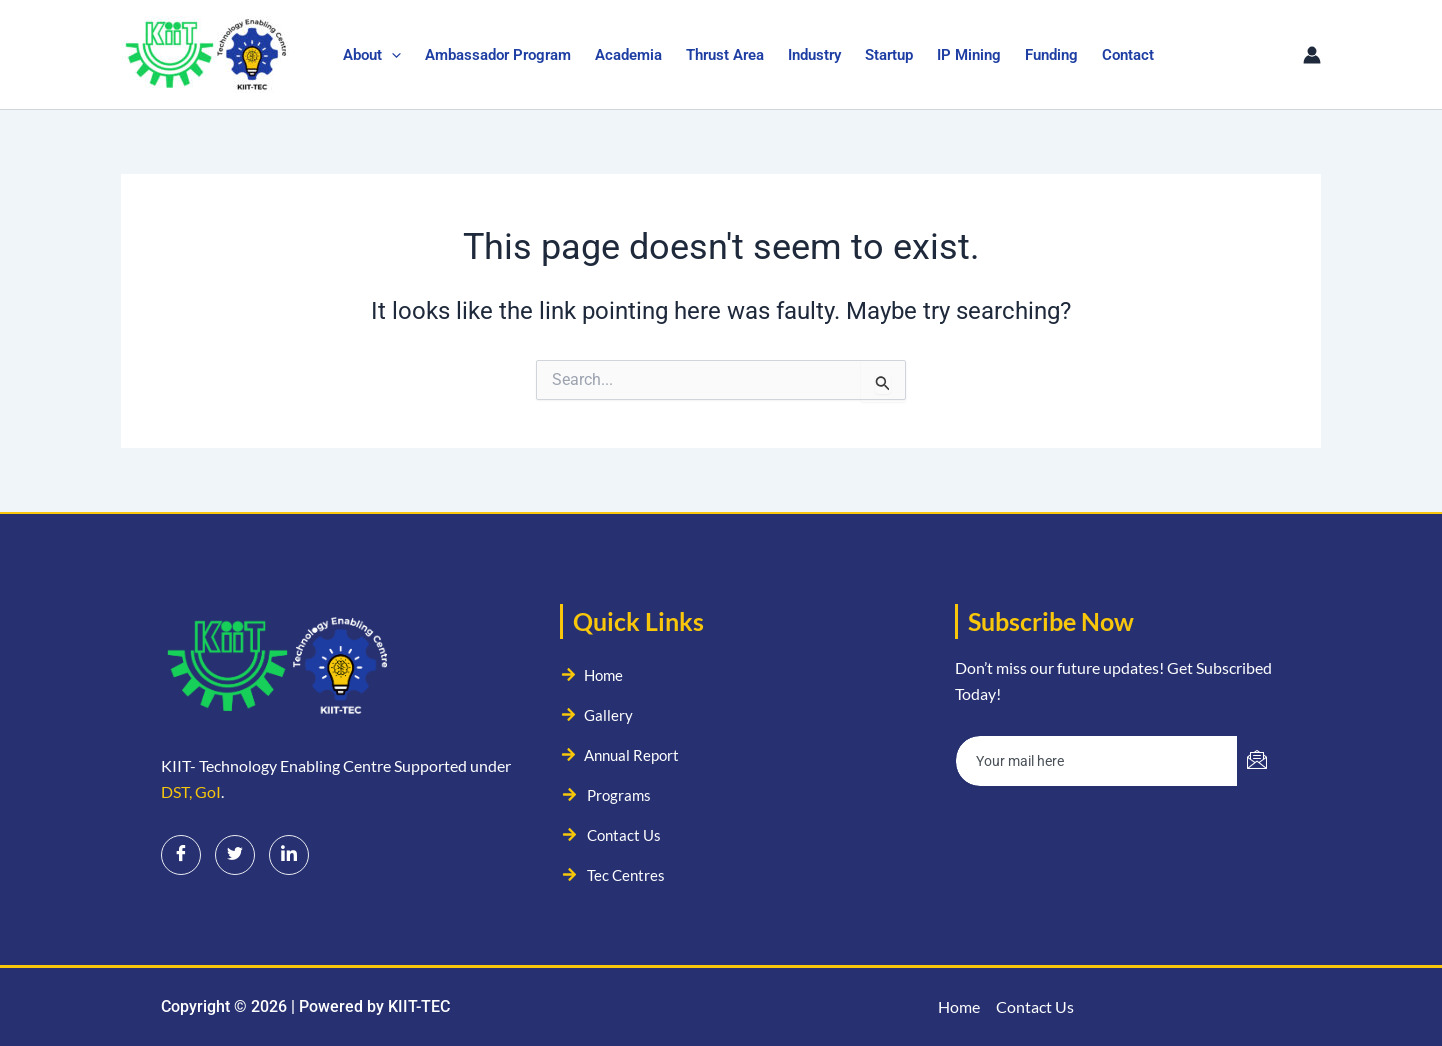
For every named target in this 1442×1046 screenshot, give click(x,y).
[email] (1097, 761)
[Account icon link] (1312, 55)
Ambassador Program (498, 55)
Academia (628, 55)
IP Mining (969, 55)
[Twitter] (235, 855)
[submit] (1257, 762)
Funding (1051, 55)
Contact (1128, 55)
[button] (391, 55)
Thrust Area (725, 55)
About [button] (372, 55)
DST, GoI (191, 791)
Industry (814, 55)
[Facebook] (181, 855)
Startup (889, 55)
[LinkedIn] (289, 855)
